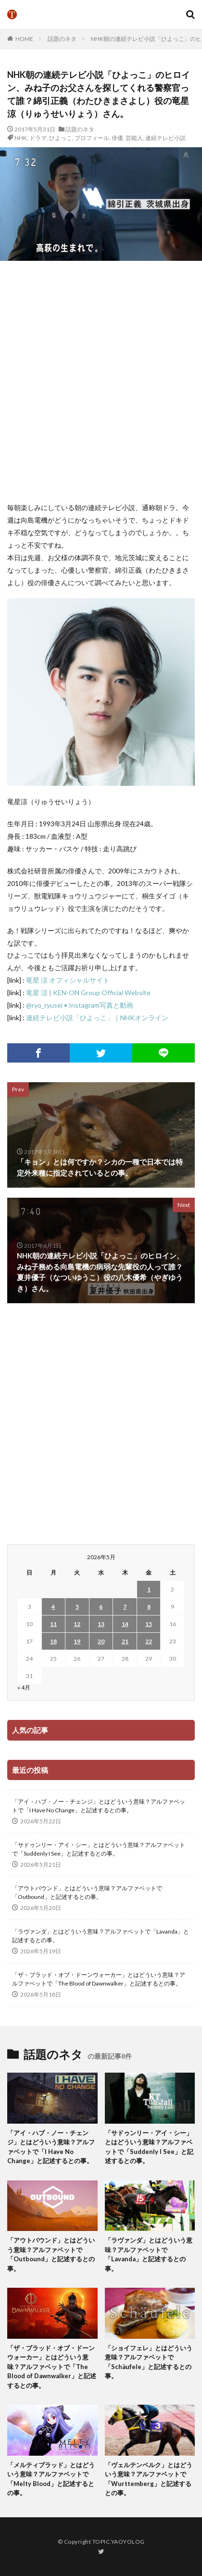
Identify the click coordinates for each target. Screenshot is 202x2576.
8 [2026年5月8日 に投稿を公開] (149, 1606)
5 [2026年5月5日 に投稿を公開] (77, 1606)
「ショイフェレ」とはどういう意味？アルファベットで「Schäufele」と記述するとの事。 (148, 2362)
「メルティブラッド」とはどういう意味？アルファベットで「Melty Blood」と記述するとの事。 (51, 2479)
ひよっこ (60, 137)
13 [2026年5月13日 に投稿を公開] (101, 1624)
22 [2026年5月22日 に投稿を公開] (148, 1641)
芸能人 (134, 137)
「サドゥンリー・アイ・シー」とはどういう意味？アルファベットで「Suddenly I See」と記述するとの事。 (98, 1849)
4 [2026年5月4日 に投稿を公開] (53, 1606)
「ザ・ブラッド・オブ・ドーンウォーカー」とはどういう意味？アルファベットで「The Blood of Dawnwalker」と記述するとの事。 (98, 1979)
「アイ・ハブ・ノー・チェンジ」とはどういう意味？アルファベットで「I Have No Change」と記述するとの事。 (98, 1806)
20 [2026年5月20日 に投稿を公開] (101, 1641)
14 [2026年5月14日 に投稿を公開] (125, 1624)
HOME (24, 38)
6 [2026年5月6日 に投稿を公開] (100, 1606)
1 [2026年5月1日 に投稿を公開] (149, 1589)
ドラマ (38, 137)
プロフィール (92, 137)
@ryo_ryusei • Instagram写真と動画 (79, 1005)
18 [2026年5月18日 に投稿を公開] (53, 1641)
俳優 (117, 137)
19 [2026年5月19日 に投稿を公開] (77, 1641)
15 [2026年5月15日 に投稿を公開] (148, 1624)
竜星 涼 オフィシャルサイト (68, 980)
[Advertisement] (101, 381)
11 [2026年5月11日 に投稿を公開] (53, 1624)
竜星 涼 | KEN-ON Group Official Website (88, 992)
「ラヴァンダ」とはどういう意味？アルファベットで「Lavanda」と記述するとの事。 (100, 1936)
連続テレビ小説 (165, 137)
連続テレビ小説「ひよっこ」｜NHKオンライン (97, 1017)
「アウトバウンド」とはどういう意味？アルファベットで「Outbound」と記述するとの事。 (87, 1892)
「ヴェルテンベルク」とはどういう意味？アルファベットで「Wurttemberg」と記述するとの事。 (148, 2479)
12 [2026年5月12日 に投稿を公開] (77, 1624)
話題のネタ (62, 38)
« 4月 (23, 1687)
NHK (20, 137)
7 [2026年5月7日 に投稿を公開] (124, 1606)
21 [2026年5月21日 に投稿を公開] (125, 1641)
